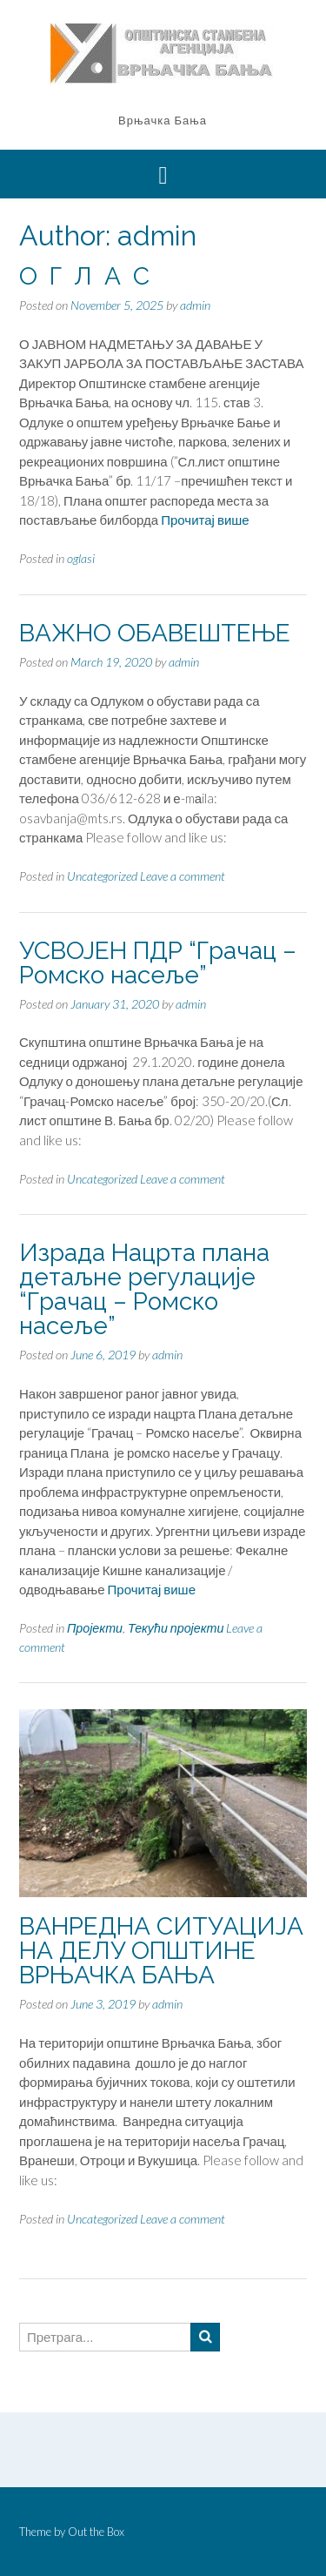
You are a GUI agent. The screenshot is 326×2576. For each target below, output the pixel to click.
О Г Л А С (84, 276)
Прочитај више (205, 519)
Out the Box (96, 2532)
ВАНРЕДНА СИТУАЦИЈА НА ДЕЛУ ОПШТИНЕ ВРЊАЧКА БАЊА (161, 1950)
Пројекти (95, 1627)
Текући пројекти (175, 1627)
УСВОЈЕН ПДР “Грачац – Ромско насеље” (157, 962)
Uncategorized (102, 876)
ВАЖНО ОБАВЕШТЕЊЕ (154, 633)
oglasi (81, 558)
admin (195, 305)
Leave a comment (182, 876)
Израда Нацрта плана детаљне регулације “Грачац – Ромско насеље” (144, 1289)
